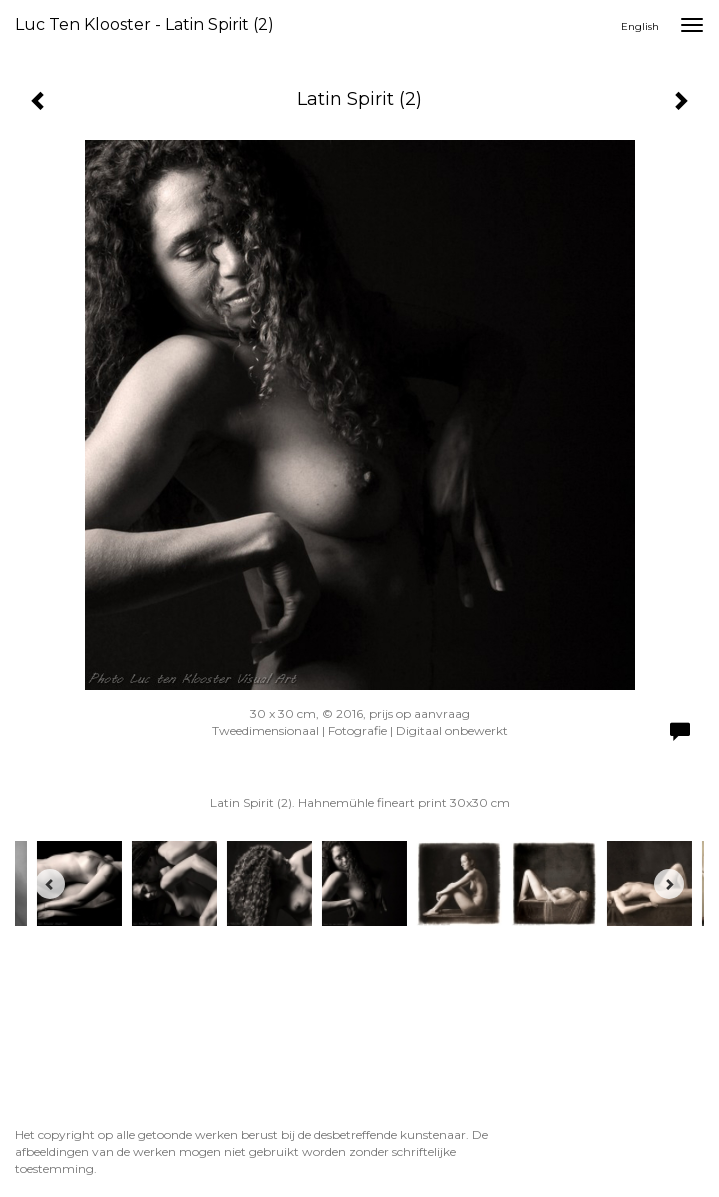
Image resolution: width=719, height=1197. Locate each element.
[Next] (669, 884)
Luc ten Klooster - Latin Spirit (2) (144, 24)
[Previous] (50, 884)
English (640, 26)
